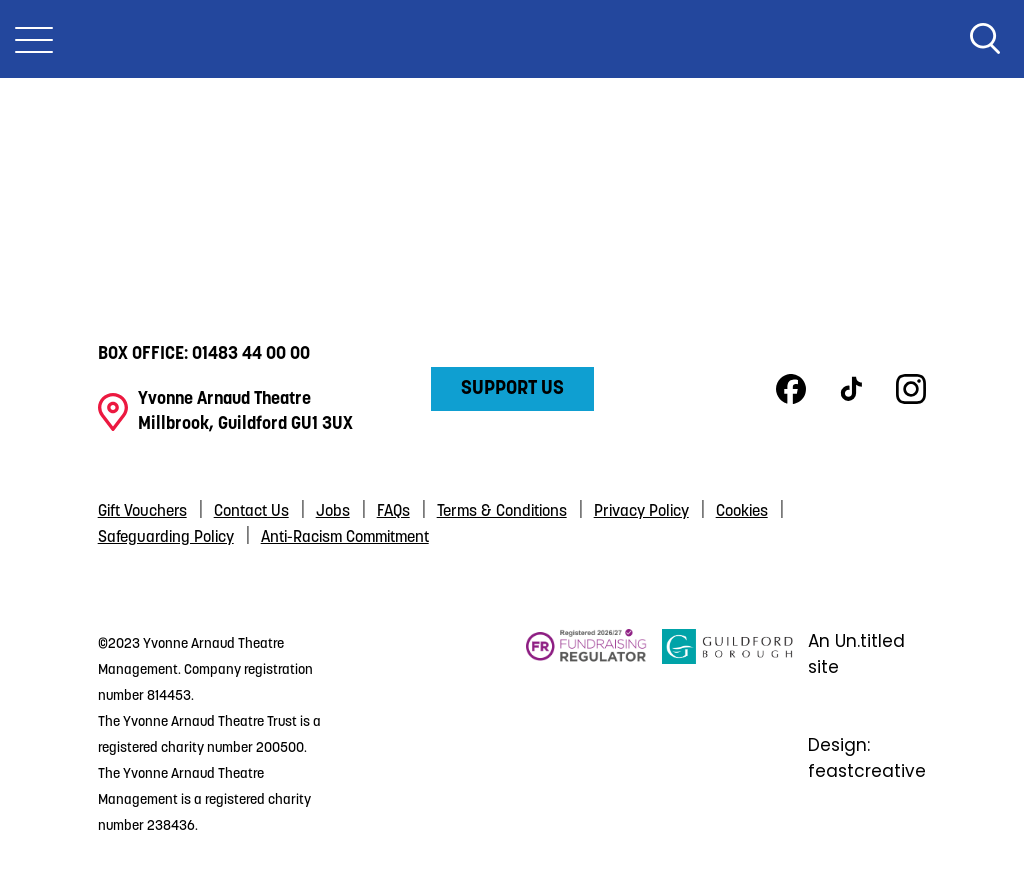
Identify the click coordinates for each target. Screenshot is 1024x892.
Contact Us (251, 512)
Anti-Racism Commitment (345, 538)
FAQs (393, 512)
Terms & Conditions (502, 512)
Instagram (911, 389)
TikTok (851, 389)
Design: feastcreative (867, 758)
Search (985, 39)
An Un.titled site (856, 654)
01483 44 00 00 (251, 354)
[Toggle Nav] (34, 39)
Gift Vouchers (142, 512)
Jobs (333, 512)
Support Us (512, 389)
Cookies (742, 512)
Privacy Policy (641, 512)
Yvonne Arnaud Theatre (512, 39)
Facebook (791, 389)
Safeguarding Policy (166, 538)
